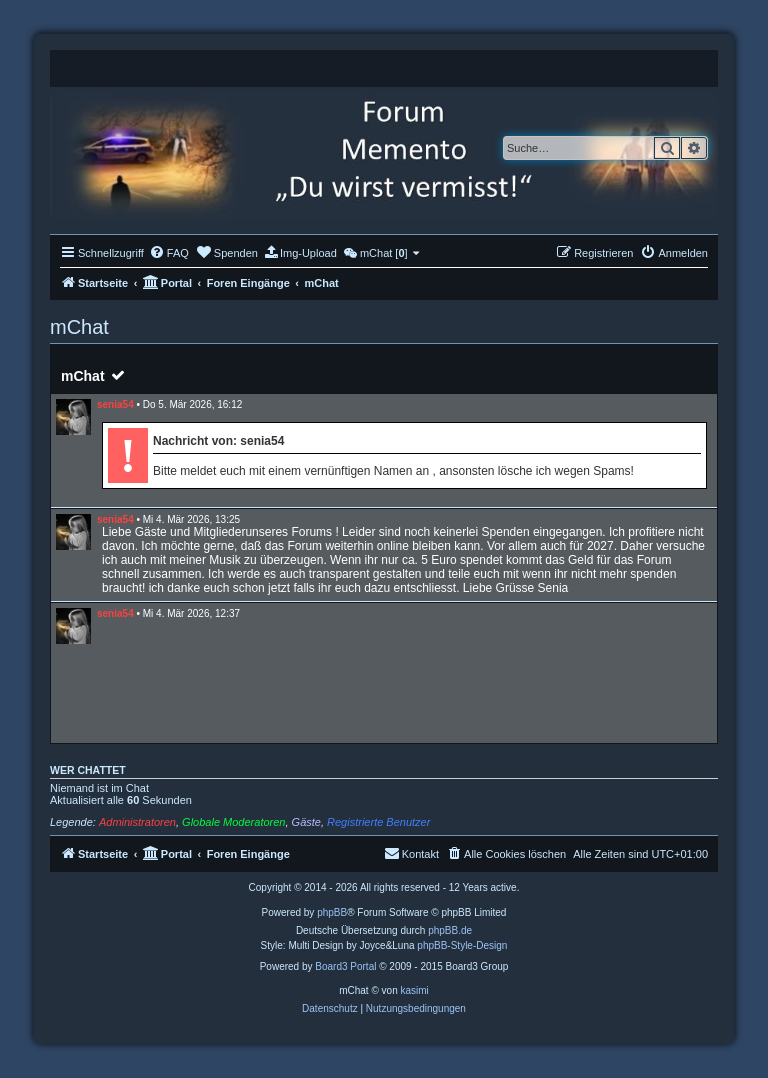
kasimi (414, 990)
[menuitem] (169, 253)
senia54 (115, 404)
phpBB (332, 912)
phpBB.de (450, 930)
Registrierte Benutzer (378, 822)
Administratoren (137, 822)
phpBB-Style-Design (462, 945)
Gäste (306, 822)
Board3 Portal (345, 966)
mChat (83, 376)
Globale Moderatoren (233, 822)
